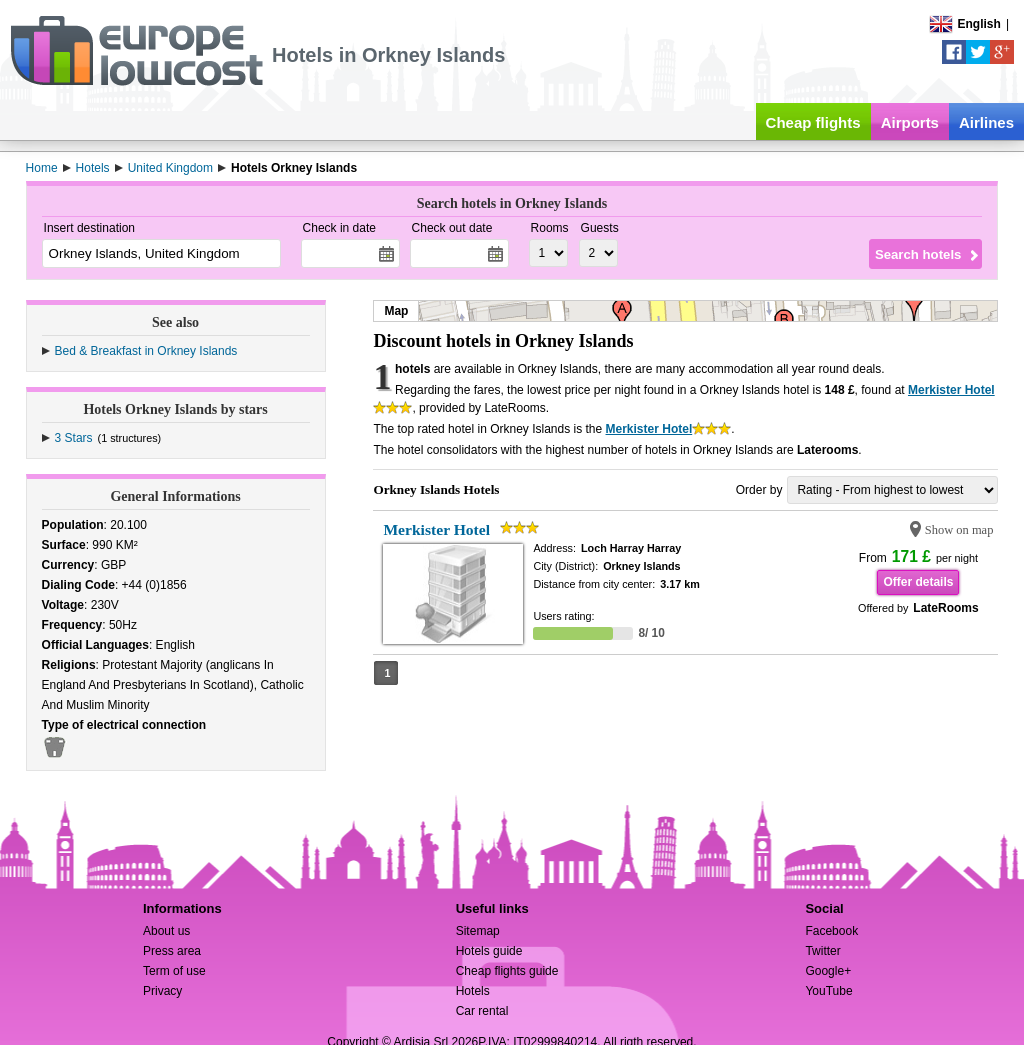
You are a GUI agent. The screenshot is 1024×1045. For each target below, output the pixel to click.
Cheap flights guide (507, 971)
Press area (172, 951)
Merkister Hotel (951, 390)
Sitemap (478, 931)
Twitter (822, 951)
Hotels (473, 991)
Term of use (174, 971)
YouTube (828, 991)
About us (166, 931)
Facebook (831, 931)
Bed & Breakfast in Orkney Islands (146, 351)
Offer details (918, 582)
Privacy (162, 991)
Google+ (828, 971)
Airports (910, 122)
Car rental (482, 1011)
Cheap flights (813, 122)
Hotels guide (489, 951)
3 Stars (74, 438)
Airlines (986, 122)
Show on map (959, 530)
